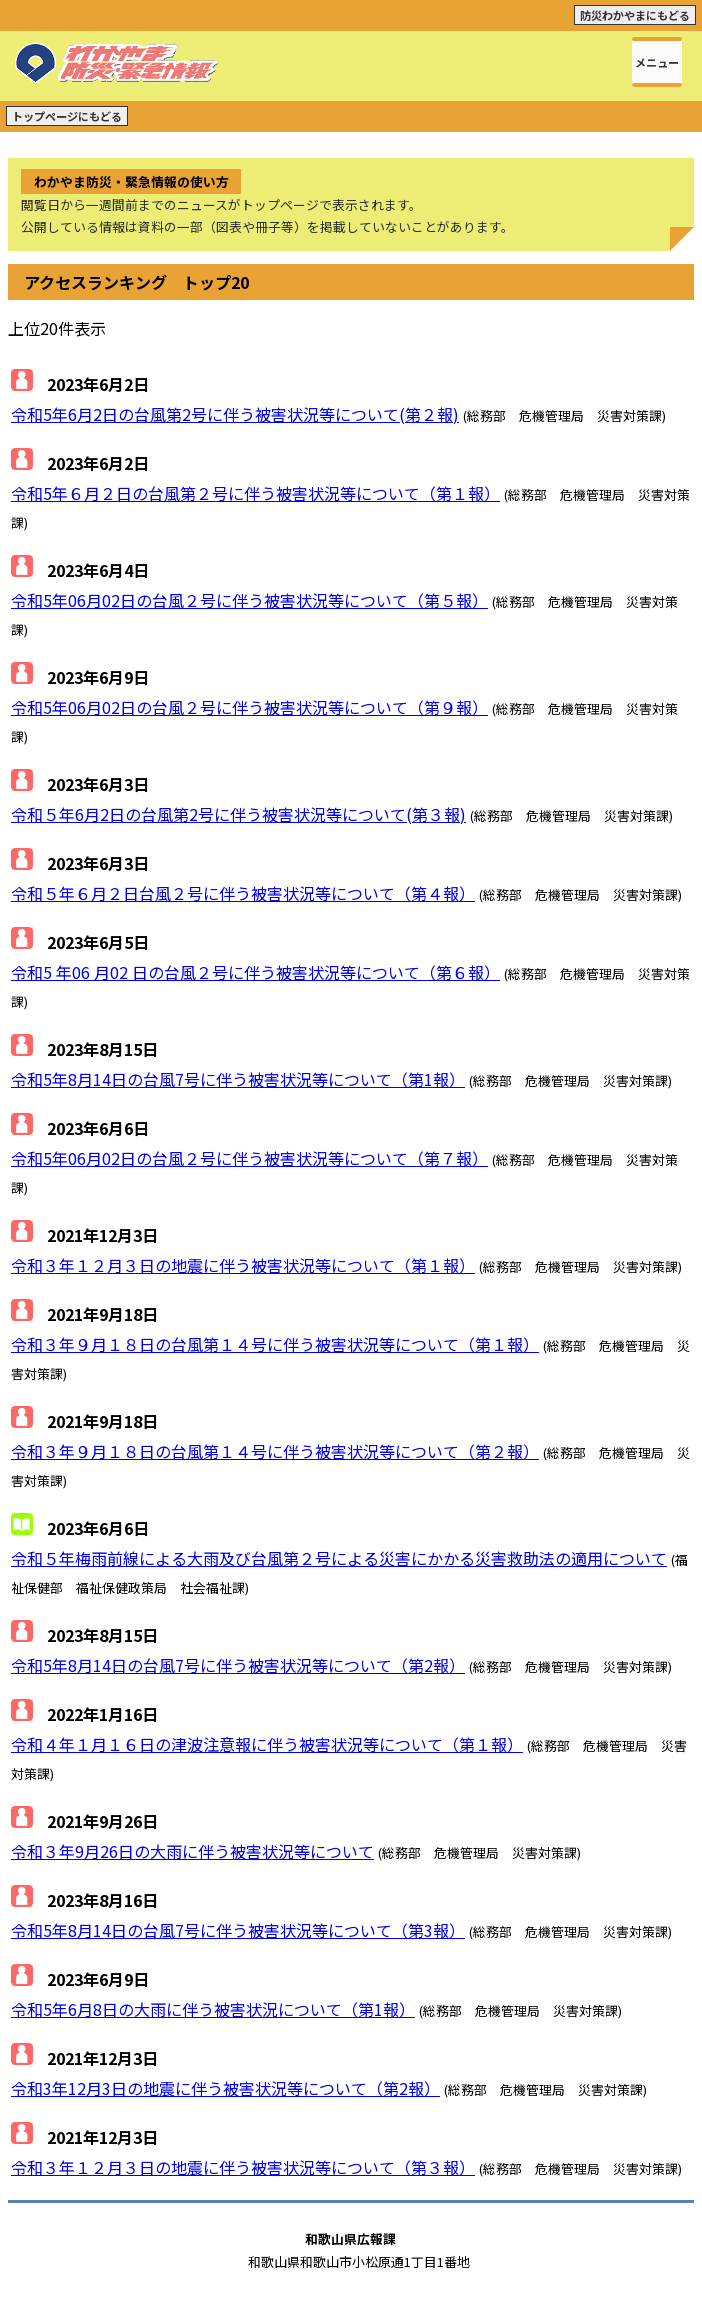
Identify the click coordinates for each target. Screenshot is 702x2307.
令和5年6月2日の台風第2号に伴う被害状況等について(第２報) (235, 414)
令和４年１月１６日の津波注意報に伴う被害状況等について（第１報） (267, 1744)
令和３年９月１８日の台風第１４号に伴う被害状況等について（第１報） (275, 1344)
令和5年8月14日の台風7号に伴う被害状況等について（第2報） (238, 1665)
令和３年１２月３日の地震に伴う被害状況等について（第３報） (243, 2167)
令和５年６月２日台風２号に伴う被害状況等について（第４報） (243, 893)
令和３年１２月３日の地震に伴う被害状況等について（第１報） (243, 1265)
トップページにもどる (67, 116)
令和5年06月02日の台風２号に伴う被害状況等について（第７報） (249, 1158)
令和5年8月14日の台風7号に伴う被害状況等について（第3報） (238, 1930)
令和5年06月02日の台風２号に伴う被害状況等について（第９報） (249, 707)
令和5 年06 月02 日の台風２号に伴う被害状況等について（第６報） (255, 972)
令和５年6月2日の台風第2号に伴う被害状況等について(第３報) (238, 814)
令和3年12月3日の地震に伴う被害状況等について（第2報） (225, 2088)
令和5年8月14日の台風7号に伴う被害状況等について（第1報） (238, 1079)
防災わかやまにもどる (635, 15)
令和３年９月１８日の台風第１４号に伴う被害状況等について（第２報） (275, 1451)
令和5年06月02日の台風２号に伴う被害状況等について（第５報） (249, 600)
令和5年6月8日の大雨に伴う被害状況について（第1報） (213, 2009)
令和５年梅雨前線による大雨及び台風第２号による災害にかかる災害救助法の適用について (339, 1558)
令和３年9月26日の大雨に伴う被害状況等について (192, 1851)
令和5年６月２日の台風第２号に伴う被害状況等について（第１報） (255, 493)
